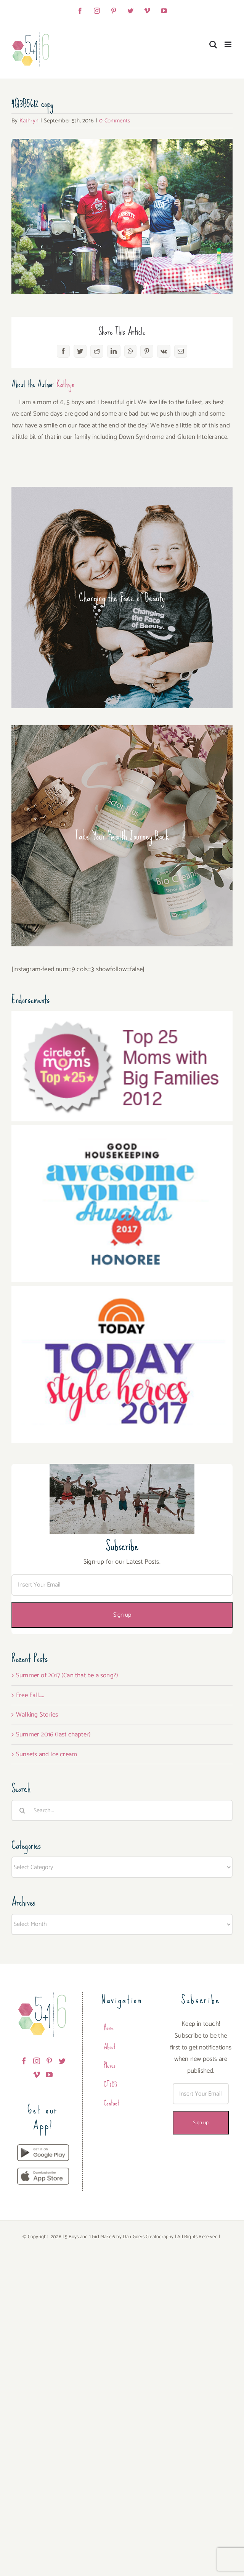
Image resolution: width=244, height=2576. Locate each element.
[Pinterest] (49, 2060)
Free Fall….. (30, 1695)
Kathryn (29, 120)
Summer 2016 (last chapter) (53, 1734)
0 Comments (114, 120)
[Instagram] (36, 2060)
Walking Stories (37, 1714)
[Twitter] (62, 2060)
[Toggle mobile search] (213, 44)
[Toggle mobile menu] (229, 44)
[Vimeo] (36, 2074)
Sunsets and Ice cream (46, 1754)
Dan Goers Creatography (148, 2237)
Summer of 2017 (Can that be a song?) (67, 1675)
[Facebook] (24, 2060)
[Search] (22, 1810)
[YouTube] (49, 2074)
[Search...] (122, 1810)
